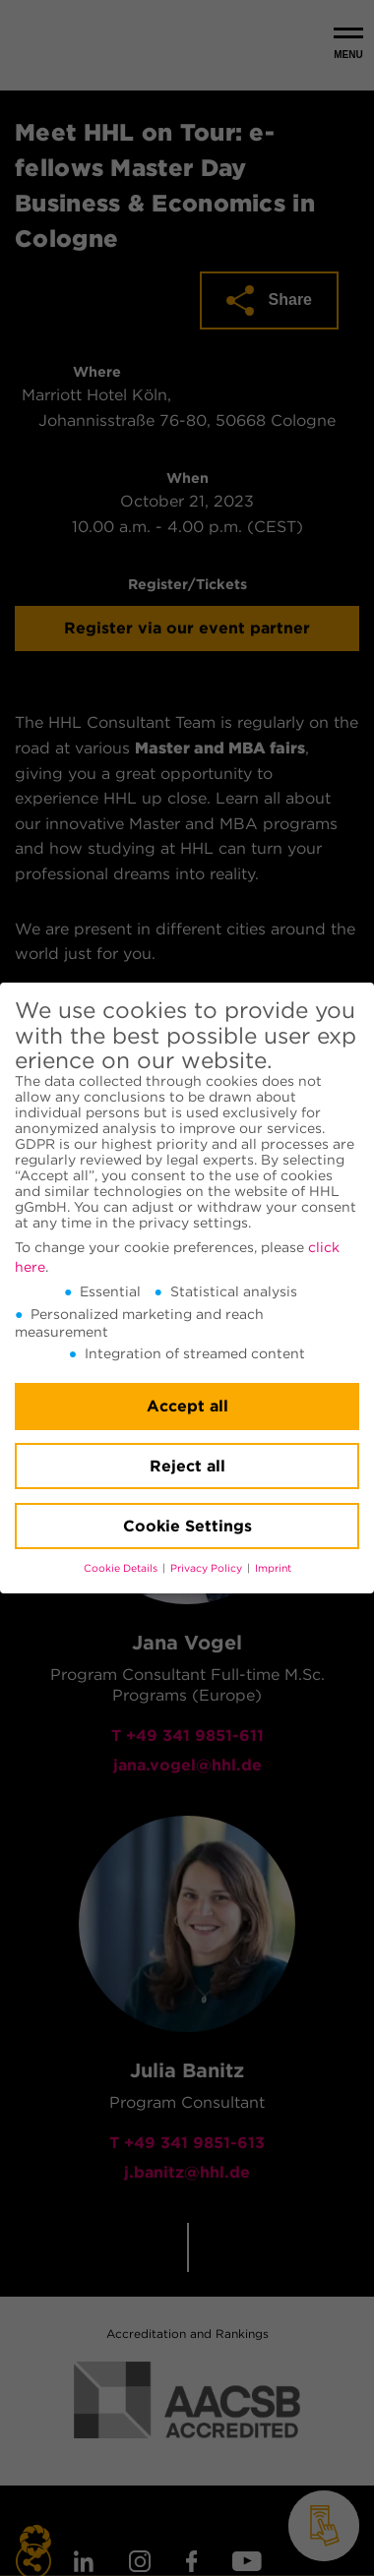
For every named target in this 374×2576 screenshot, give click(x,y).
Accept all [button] (187, 1406)
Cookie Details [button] (122, 1568)
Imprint (273, 1568)
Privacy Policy (207, 1568)
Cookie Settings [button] (187, 1526)
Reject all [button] (187, 1466)
